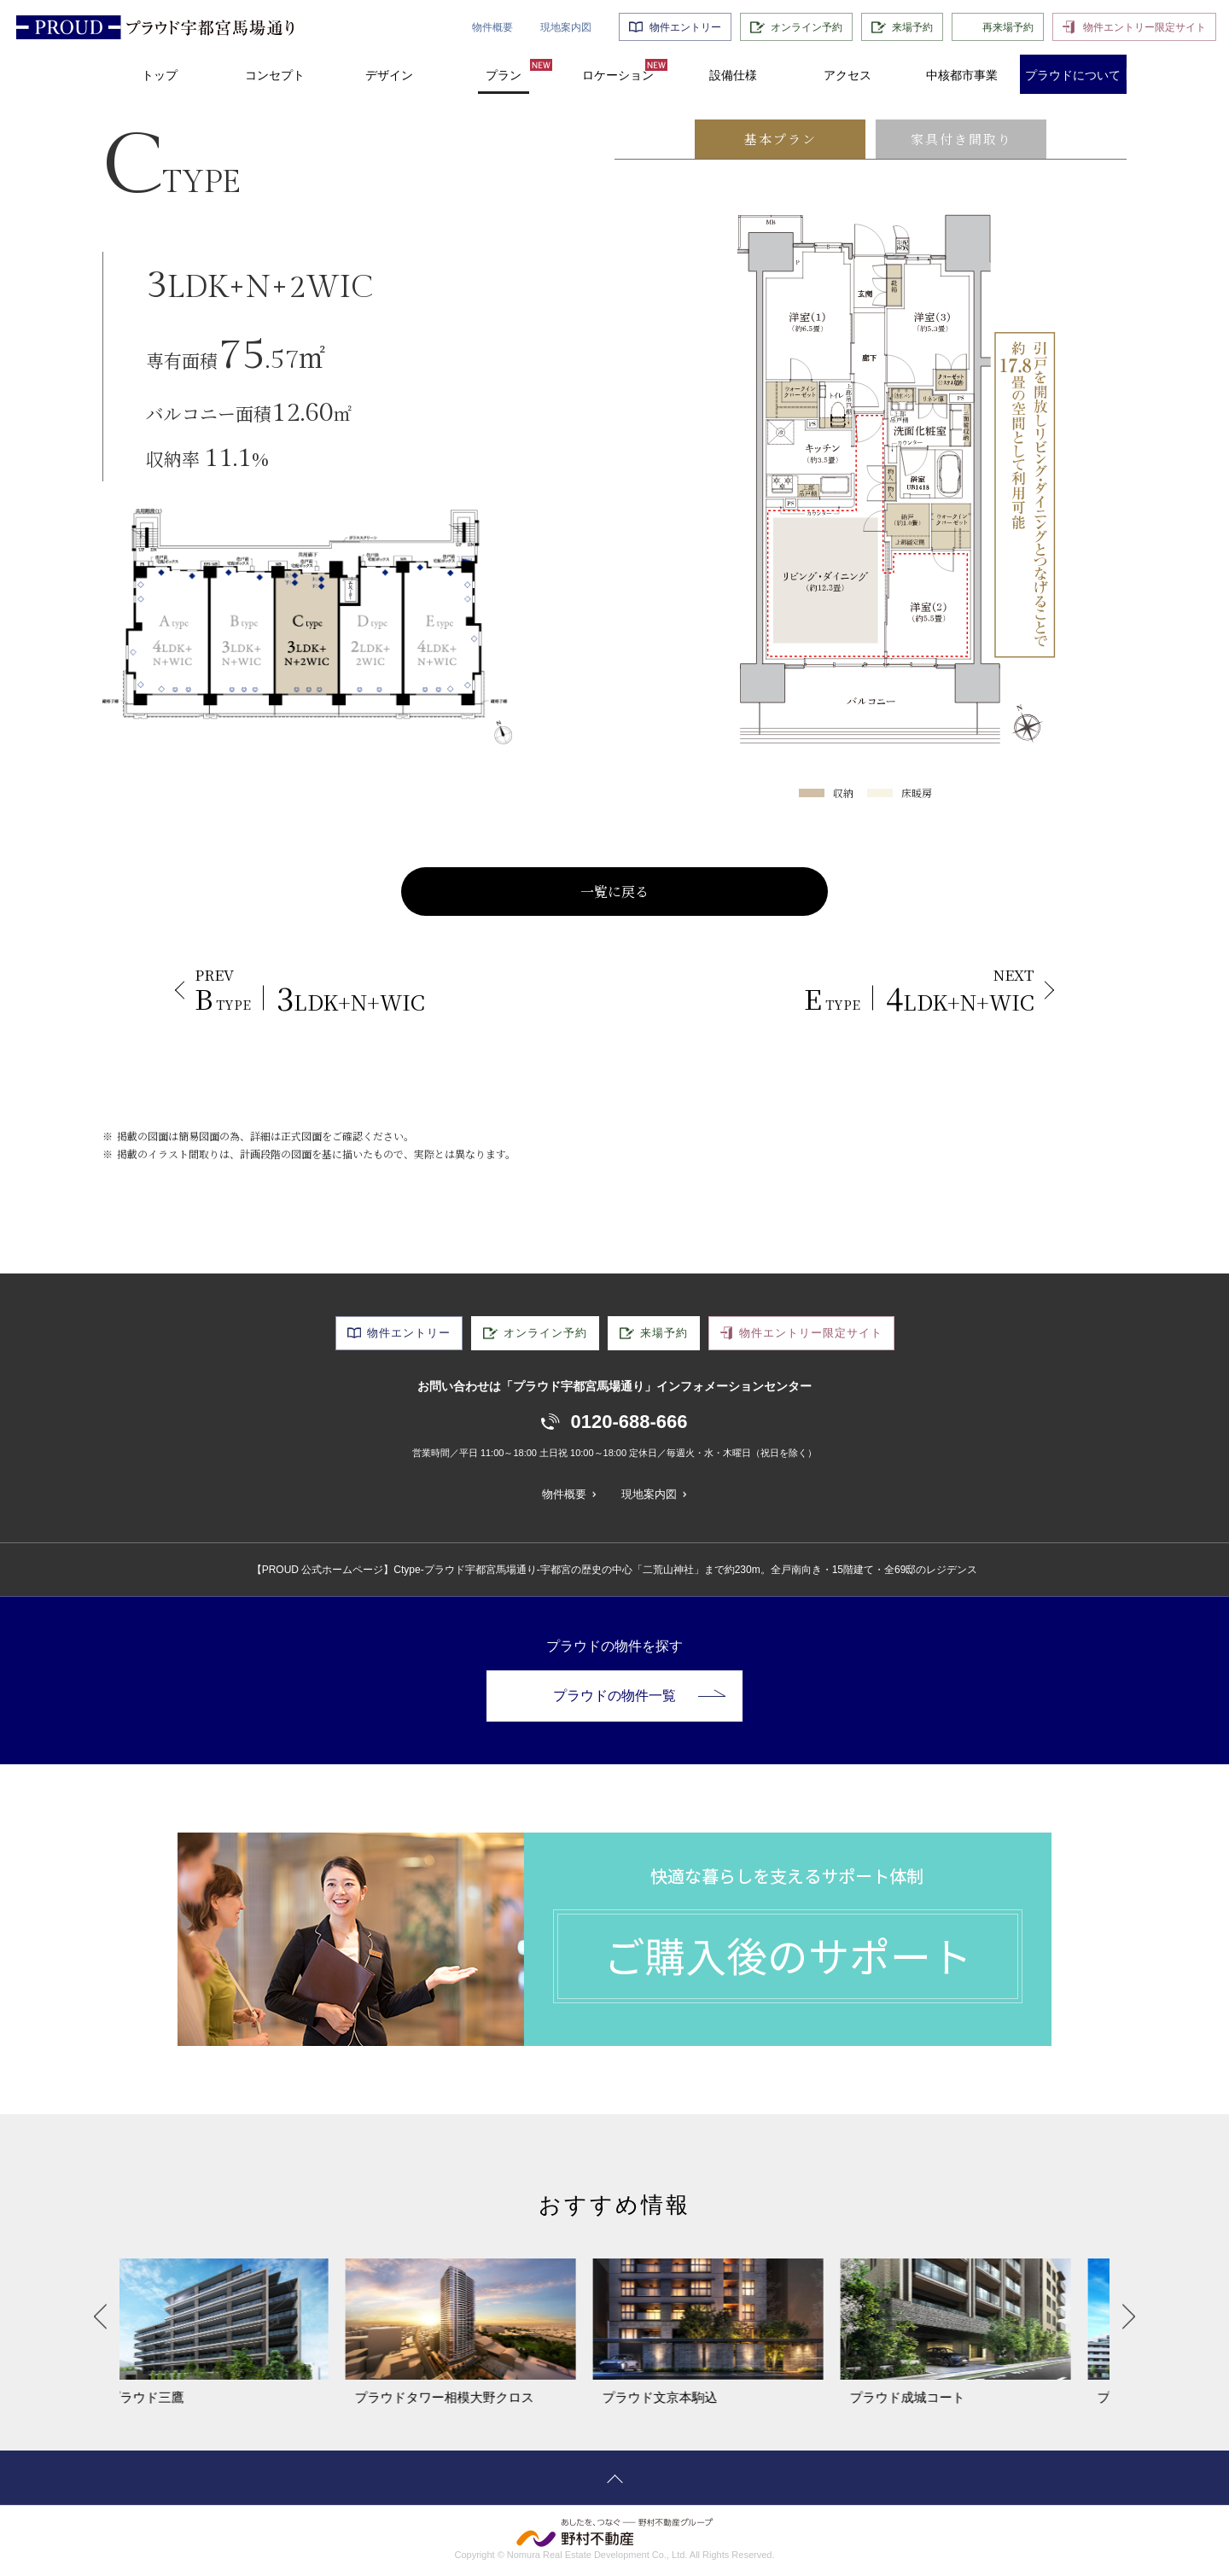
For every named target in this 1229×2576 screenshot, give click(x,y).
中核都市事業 (962, 75)
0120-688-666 (628, 1421)
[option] (243, 2332)
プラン (503, 75)
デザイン (389, 75)
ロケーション (618, 75)
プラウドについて (1073, 75)
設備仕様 (733, 75)
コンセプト (275, 75)
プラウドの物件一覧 (639, 1695)
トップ (160, 75)
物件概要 (492, 27)
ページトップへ (614, 2478)
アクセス (847, 75)
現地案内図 (565, 27)
